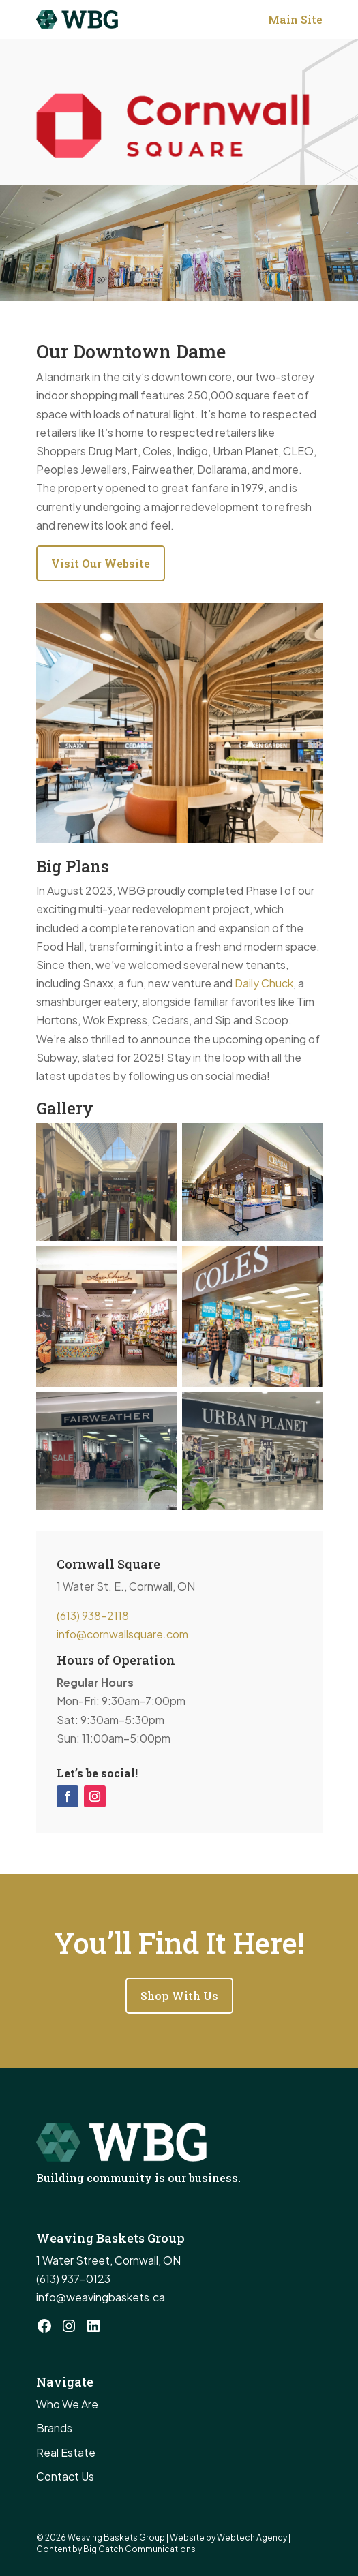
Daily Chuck (264, 983)
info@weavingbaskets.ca (100, 2297)
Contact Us (65, 2476)
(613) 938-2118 (93, 1615)
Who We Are (67, 2404)
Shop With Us (179, 1996)
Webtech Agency (252, 2537)
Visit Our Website (100, 563)
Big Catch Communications (139, 2549)
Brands (54, 2428)
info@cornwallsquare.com (122, 1634)
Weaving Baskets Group (117, 2537)
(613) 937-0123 (73, 2278)
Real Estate (65, 2452)
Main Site (295, 19)
